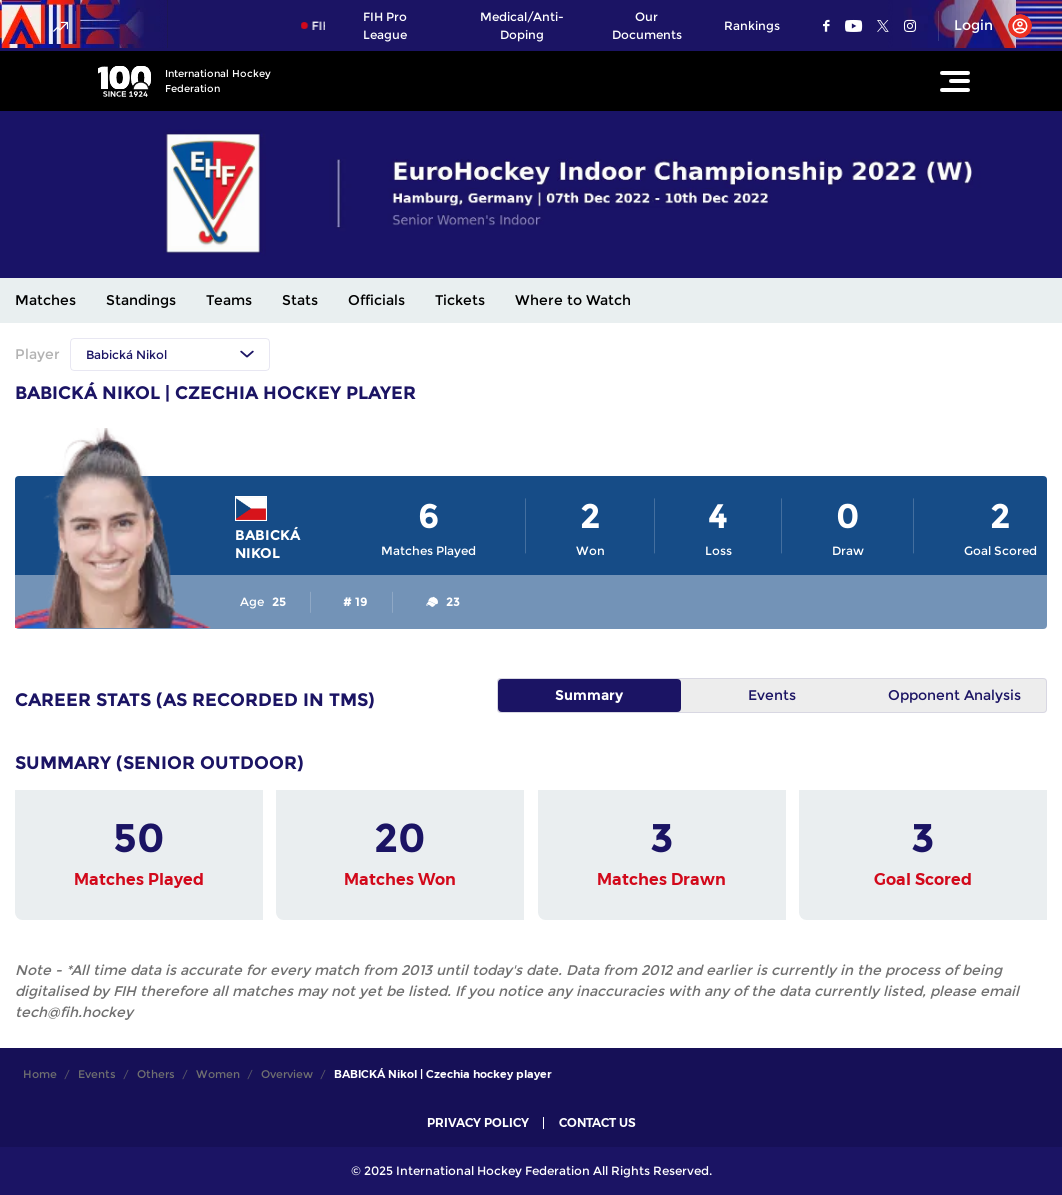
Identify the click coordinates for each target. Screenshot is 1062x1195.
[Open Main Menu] (955, 81)
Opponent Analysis (954, 695)
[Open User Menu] (985, 26)
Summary (589, 695)
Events (772, 695)
